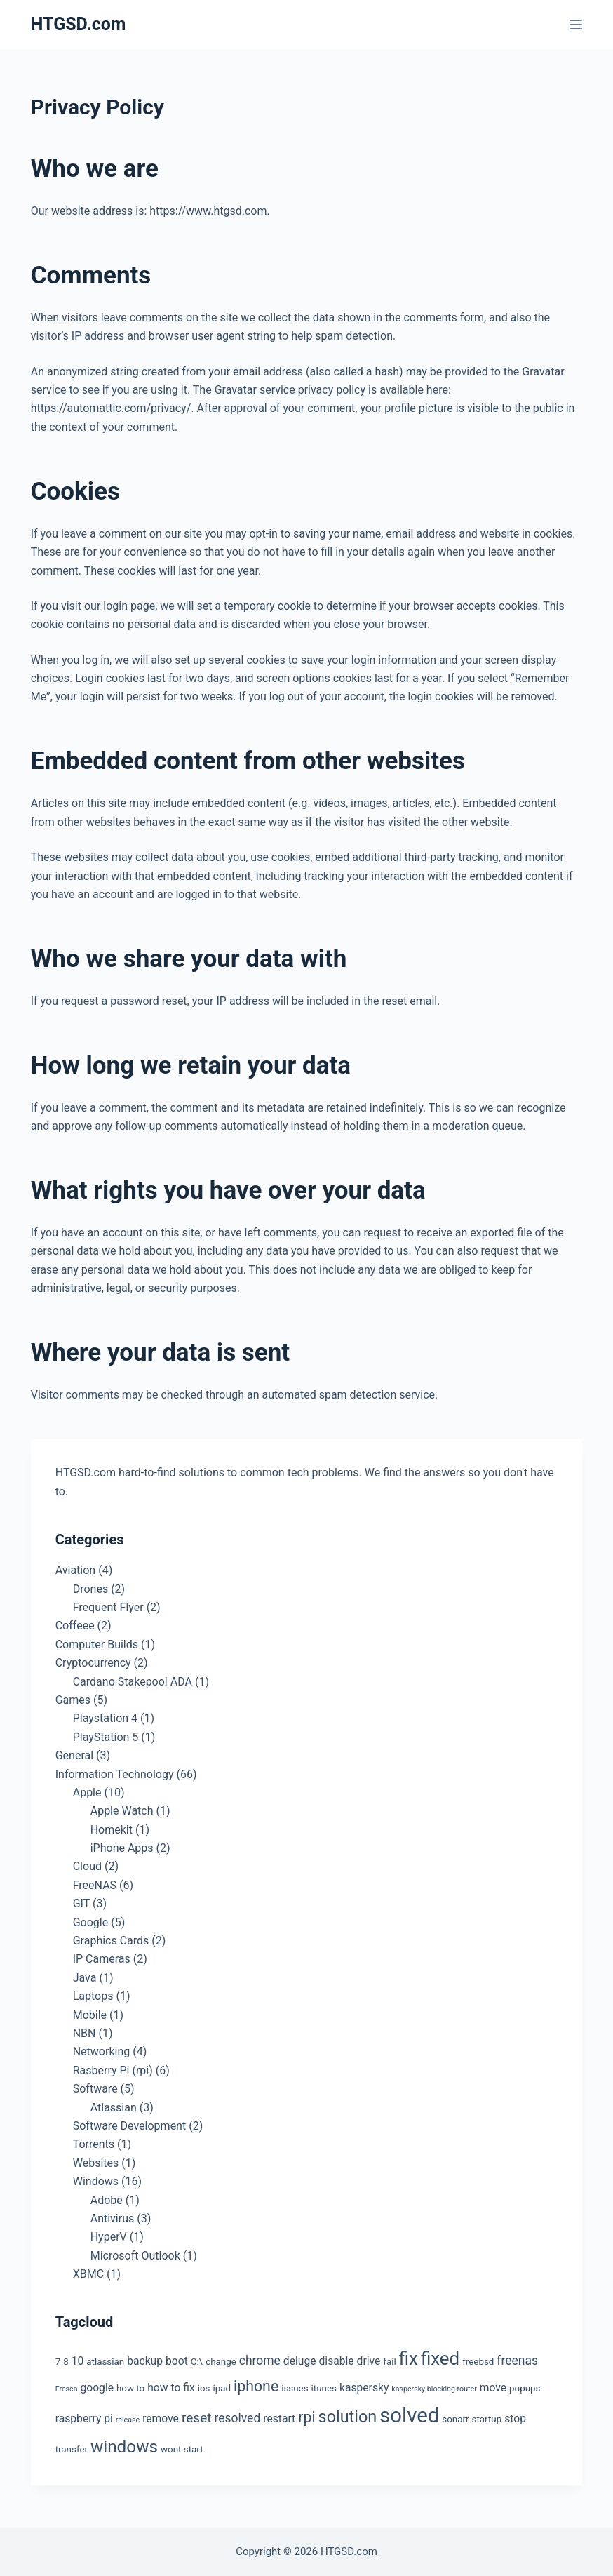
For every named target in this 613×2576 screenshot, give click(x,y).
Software (95, 2088)
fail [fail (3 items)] (389, 2361)
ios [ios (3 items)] (204, 2388)
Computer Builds (96, 1644)
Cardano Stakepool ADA (132, 1681)
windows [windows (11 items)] (124, 2446)
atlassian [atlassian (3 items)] (105, 2361)
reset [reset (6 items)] (197, 2418)
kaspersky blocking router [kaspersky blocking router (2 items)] (433, 2389)
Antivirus (112, 2218)
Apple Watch (122, 1810)
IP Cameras (101, 1959)
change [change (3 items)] (221, 2361)
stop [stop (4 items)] (515, 2418)
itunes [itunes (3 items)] (324, 2388)
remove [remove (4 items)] (160, 2418)
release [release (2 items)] (128, 2419)
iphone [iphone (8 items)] (256, 2386)
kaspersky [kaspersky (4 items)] (364, 2387)
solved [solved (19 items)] (409, 2415)
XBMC (88, 2274)
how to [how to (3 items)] (130, 2388)
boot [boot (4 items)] (177, 2361)
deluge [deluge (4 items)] (299, 2361)
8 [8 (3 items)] (66, 2361)
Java (85, 1977)
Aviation (75, 1570)
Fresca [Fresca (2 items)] (66, 2389)
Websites (96, 2163)
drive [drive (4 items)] (369, 2361)
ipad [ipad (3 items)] (222, 2388)
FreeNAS (94, 1885)
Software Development (129, 2126)
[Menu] (576, 24)
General (74, 1755)
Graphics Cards (111, 1940)
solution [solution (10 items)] (347, 2417)
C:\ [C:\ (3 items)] (197, 2361)
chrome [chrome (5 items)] (260, 2361)
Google (91, 1922)
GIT (81, 1903)
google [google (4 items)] (97, 2387)
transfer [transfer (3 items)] (71, 2449)
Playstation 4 (105, 1718)
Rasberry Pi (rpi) (113, 2070)
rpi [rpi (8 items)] (306, 2417)
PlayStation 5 (106, 1737)
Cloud (87, 1866)
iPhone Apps (122, 1848)
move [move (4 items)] (493, 2387)
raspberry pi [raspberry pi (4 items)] (84, 2418)
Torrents (93, 2144)
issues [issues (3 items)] (294, 2388)
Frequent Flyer (108, 1607)
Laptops (93, 1996)
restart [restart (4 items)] (279, 2418)
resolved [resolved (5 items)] (237, 2418)
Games (72, 1700)
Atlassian (113, 2107)
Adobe (106, 2200)
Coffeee (75, 1625)
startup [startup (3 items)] (487, 2419)
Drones (90, 1589)
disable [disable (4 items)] (336, 2361)
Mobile (90, 2015)
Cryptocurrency (93, 1662)
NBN (84, 2033)
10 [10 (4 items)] (78, 2361)
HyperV (108, 2236)
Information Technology (114, 1774)
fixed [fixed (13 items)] (440, 2358)
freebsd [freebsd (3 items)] (478, 2361)
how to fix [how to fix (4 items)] (170, 2387)
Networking (101, 2051)
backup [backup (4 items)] (145, 2361)
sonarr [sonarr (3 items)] (455, 2419)
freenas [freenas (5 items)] (517, 2361)
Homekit (111, 1829)
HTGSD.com (78, 24)
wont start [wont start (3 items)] (182, 2449)
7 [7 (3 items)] (58, 2361)
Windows (96, 2181)
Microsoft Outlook (135, 2255)
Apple (87, 1792)
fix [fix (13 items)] (408, 2358)
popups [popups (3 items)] (524, 2388)
